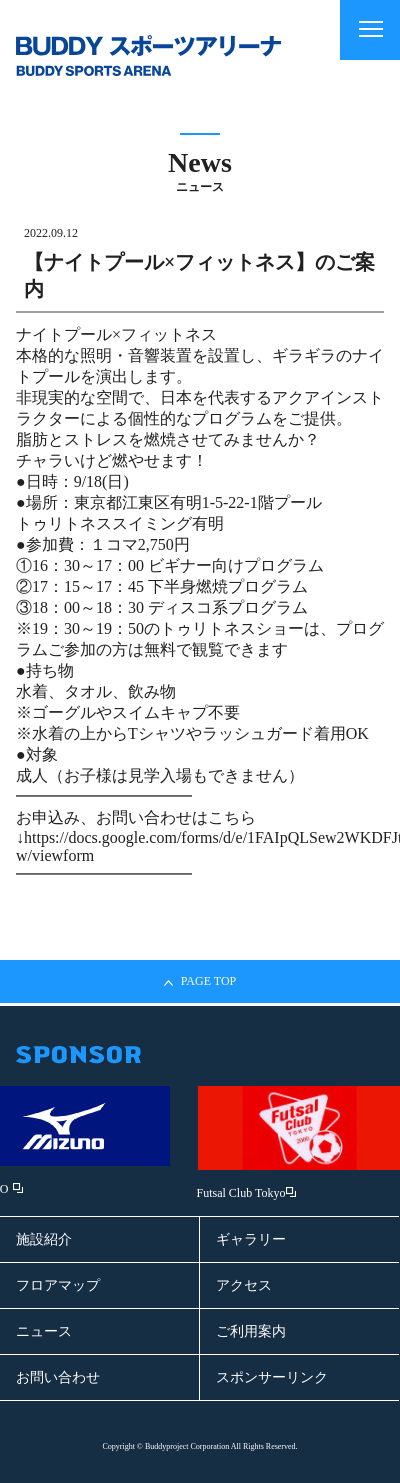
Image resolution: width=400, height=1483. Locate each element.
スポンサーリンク (272, 1377)
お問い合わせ (58, 1377)
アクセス (244, 1285)
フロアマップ (58, 1285)
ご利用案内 (251, 1331)
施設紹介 (44, 1239)
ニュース (44, 1331)
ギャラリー (251, 1239)
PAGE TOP (200, 981)
